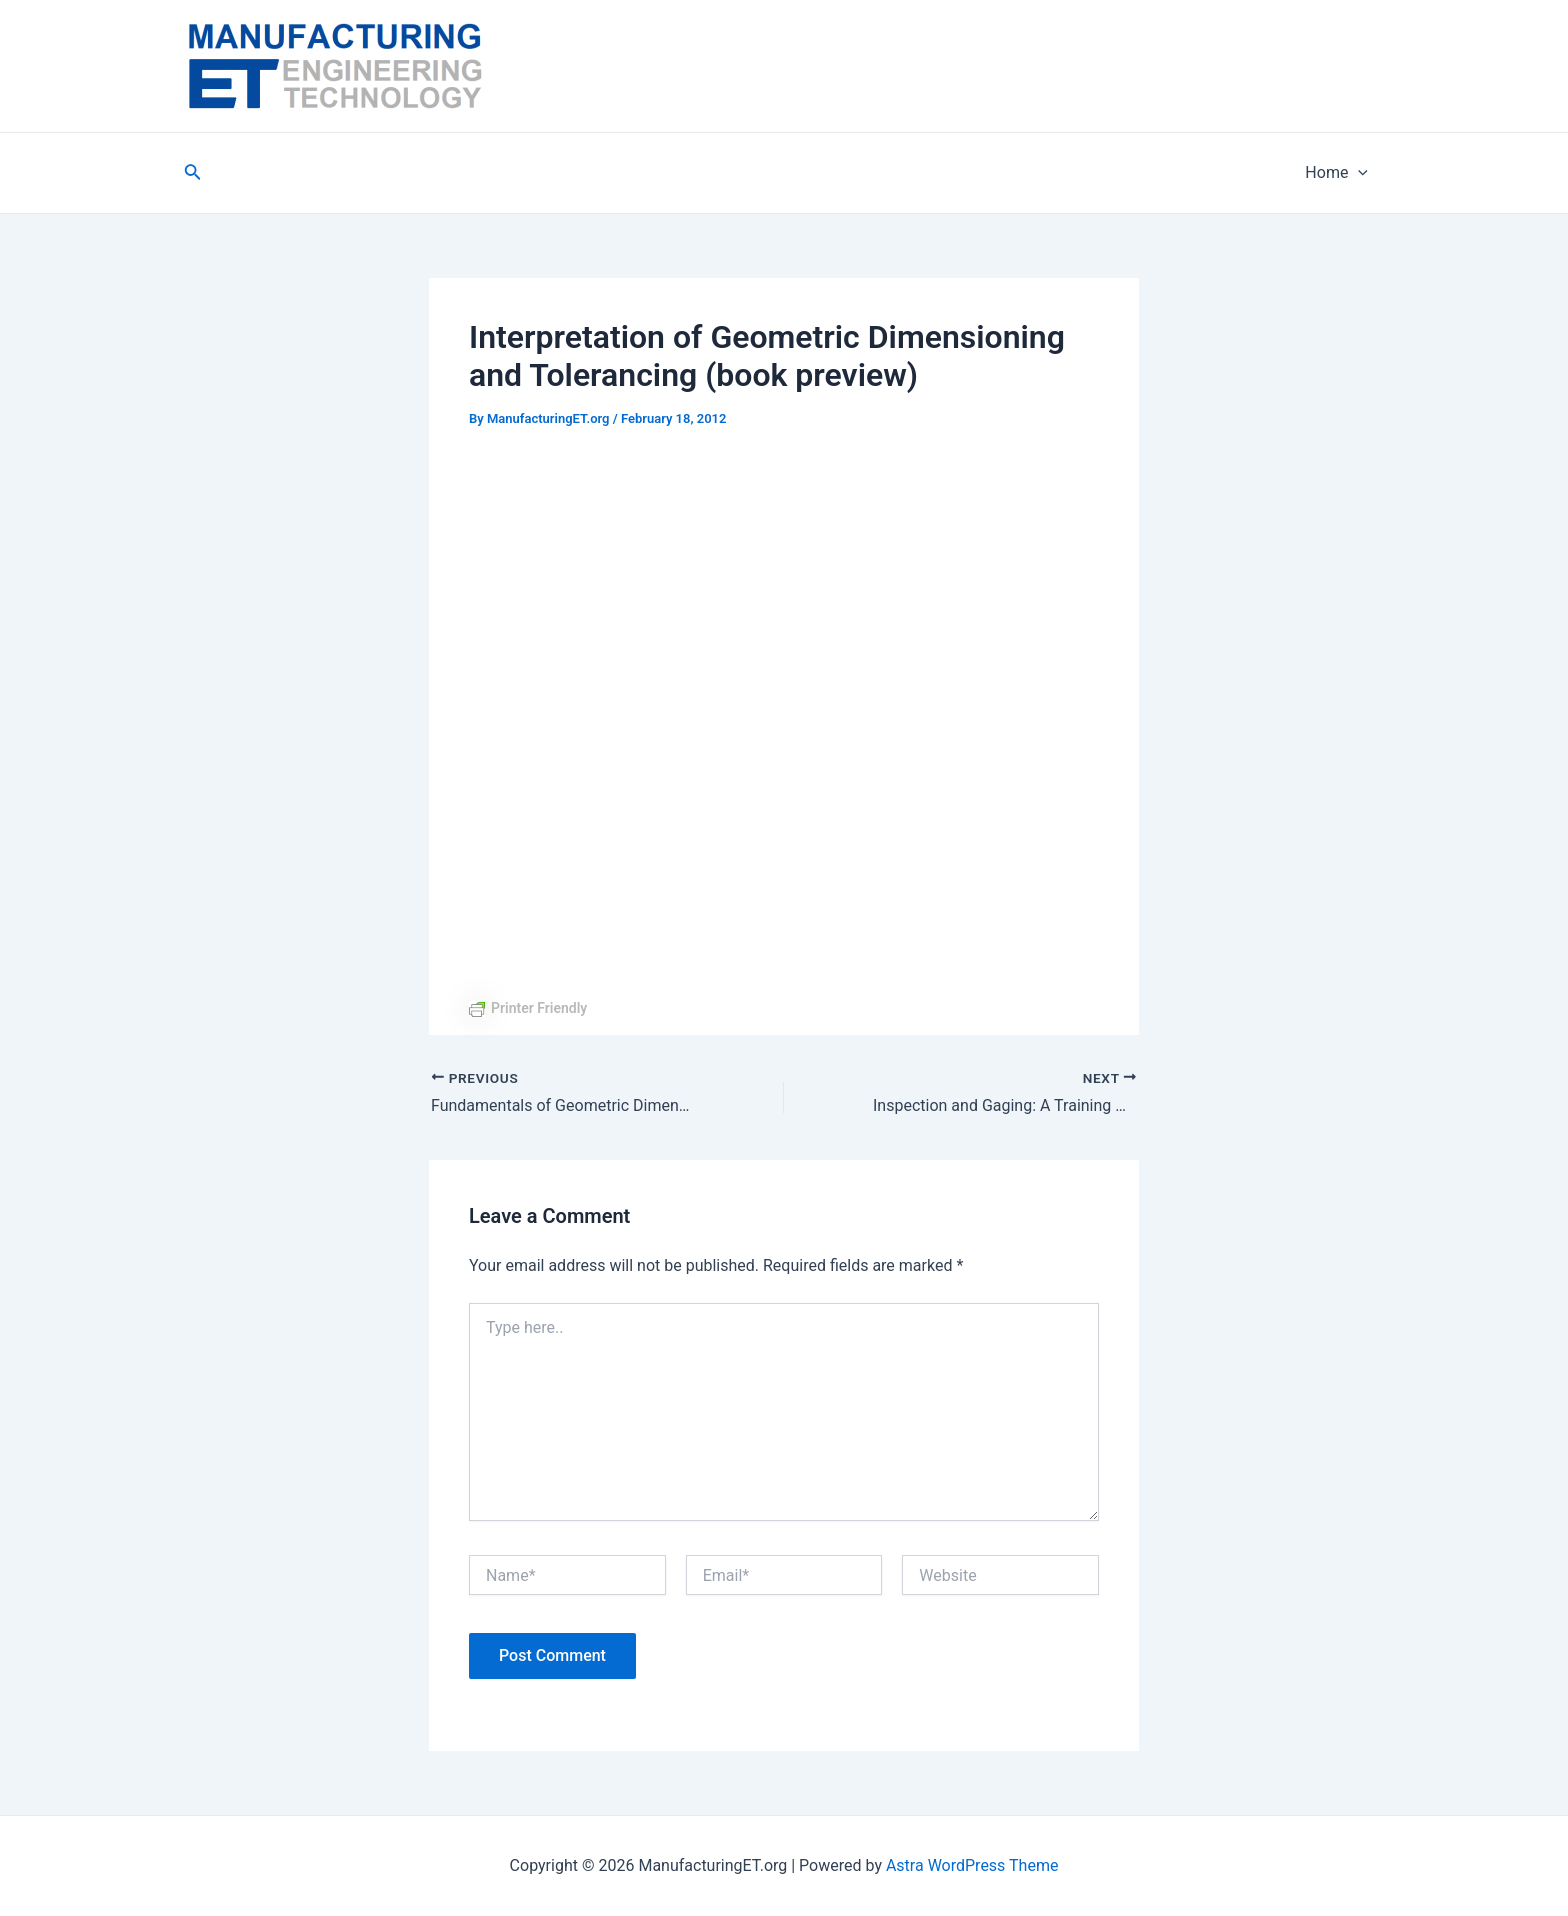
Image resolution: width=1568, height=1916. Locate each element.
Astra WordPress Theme (972, 1865)
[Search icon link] (193, 173)
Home (1336, 173)
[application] (1358, 173)
